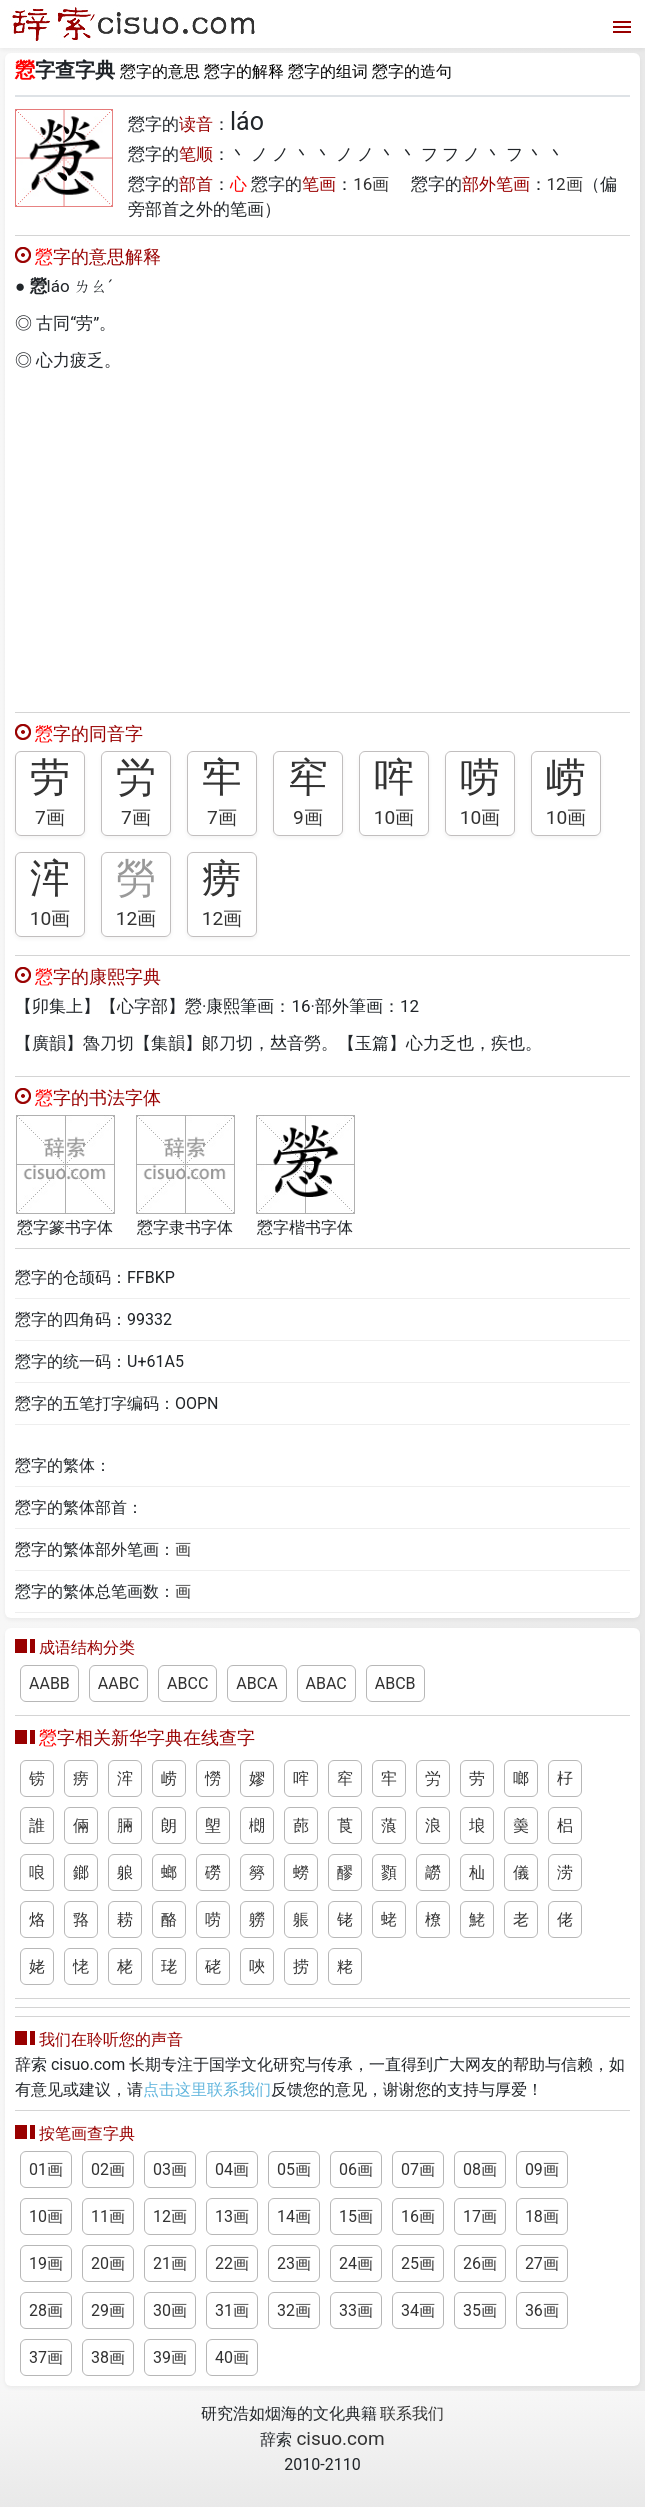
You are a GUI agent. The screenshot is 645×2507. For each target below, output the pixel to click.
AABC (118, 1683)
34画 (418, 2310)
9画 (308, 817)
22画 (232, 2263)
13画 (232, 2216)
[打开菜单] (619, 24)
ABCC (187, 1683)
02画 (108, 2169)
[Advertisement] (322, 537)
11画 (108, 2216)
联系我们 (412, 2413)
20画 (108, 2263)
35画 (480, 2310)
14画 (294, 2216)
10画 (394, 817)
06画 (356, 2169)
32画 (294, 2310)
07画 (418, 2169)
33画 (356, 2310)
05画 (294, 2169)
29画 (108, 2310)
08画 (480, 2169)
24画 (356, 2263)
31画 (232, 2310)
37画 (46, 2357)
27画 (542, 2263)
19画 (46, 2263)
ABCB (395, 1683)
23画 (294, 2263)
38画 (108, 2357)
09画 (542, 2169)
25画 (418, 2263)
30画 (170, 2310)
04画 (232, 2169)
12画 (565, 184)
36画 (542, 2310)
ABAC (326, 1683)
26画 (480, 2263)
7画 (50, 817)
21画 (170, 2263)
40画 (232, 2357)
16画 (371, 184)
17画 (480, 2216)
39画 (170, 2357)
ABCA (256, 1683)
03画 (170, 2169)
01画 (46, 2169)
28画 (46, 2310)
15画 (356, 2216)
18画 (542, 2216)
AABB (49, 1683)
